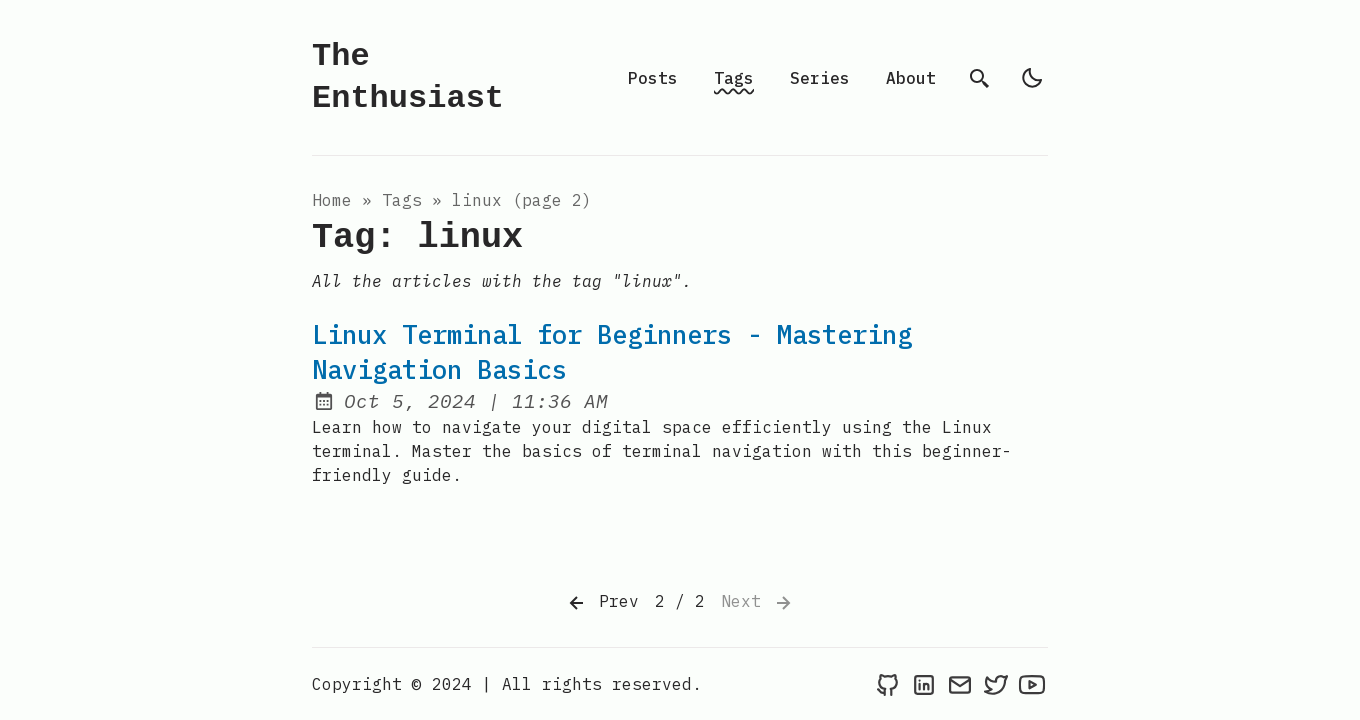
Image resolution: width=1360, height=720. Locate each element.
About (911, 78)
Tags (734, 78)
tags (402, 200)
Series (820, 78)
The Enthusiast (408, 77)
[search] (980, 78)
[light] (1032, 78)
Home (332, 200)
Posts (653, 78)
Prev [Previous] (602, 603)
